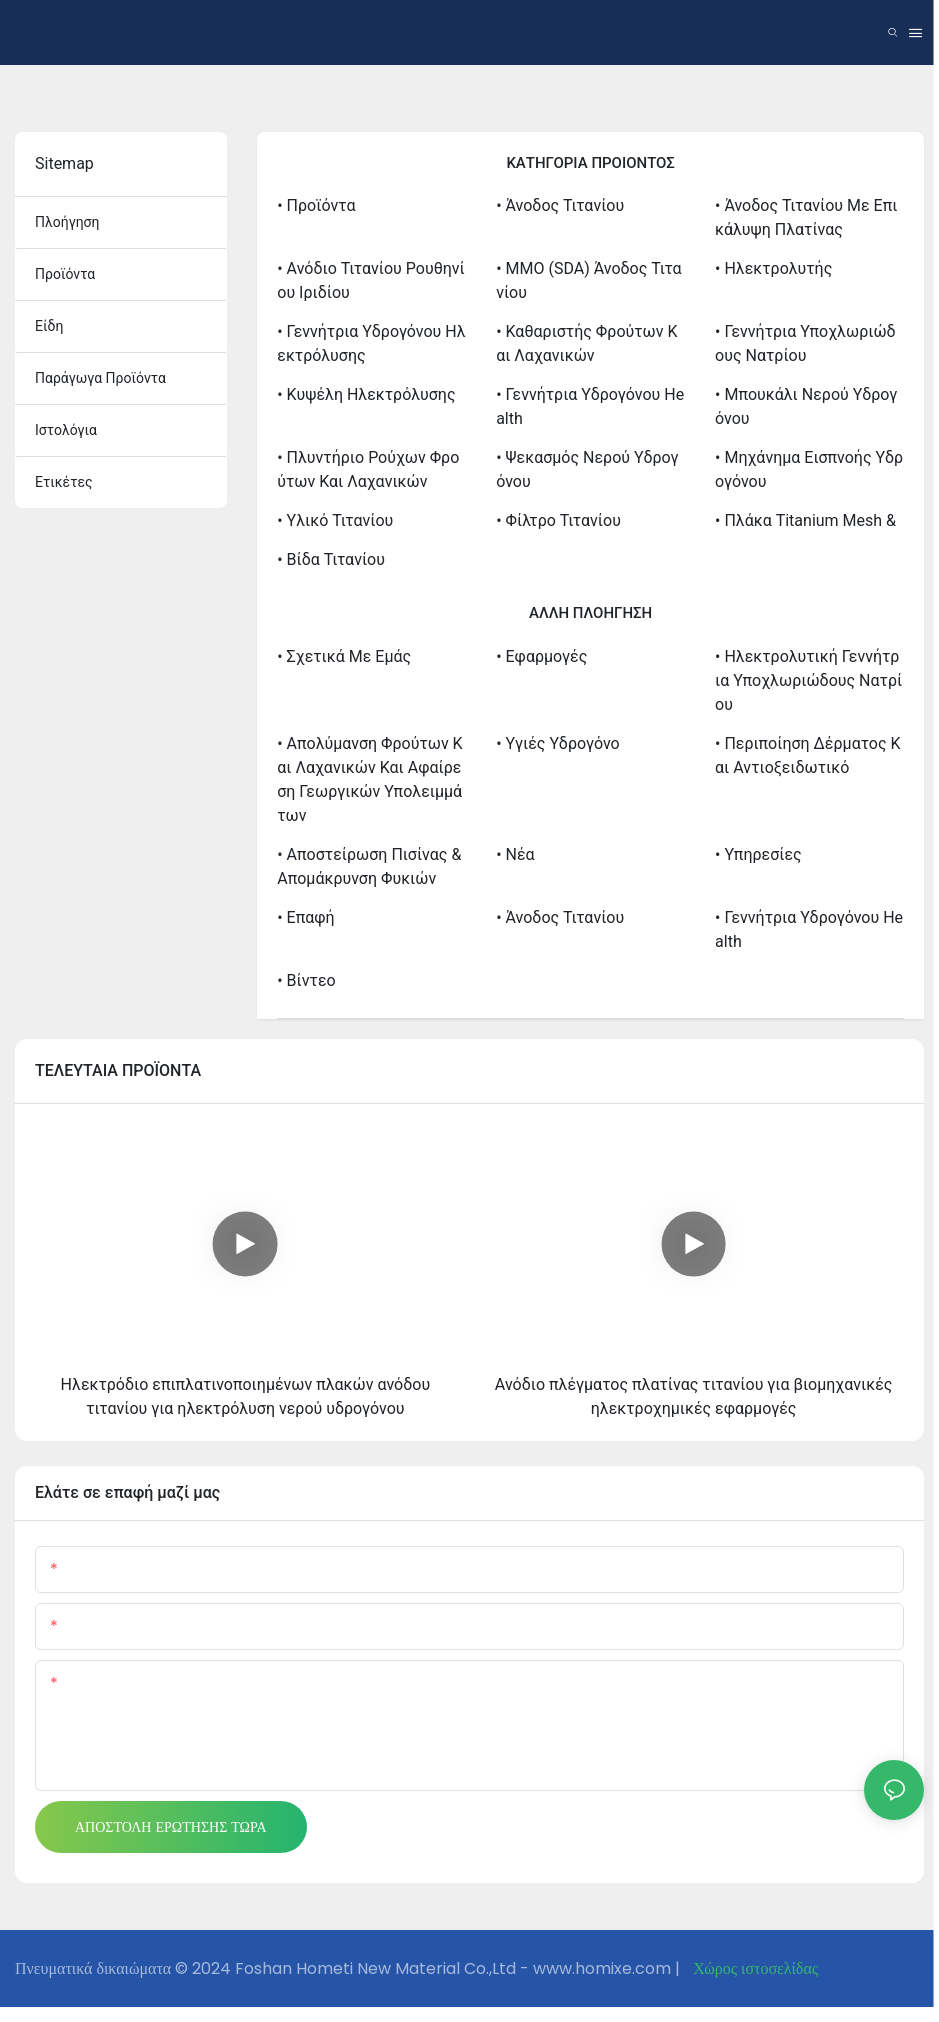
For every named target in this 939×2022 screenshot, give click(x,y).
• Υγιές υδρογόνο (558, 743)
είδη (49, 326)
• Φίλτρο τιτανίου (558, 520)
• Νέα (515, 854)
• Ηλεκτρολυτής (773, 268)
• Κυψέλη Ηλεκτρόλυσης (366, 394)
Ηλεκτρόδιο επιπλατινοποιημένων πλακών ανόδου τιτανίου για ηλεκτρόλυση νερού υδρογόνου (246, 1396)
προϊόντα (65, 274)
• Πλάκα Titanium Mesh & (805, 520)
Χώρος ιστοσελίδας (753, 1968)
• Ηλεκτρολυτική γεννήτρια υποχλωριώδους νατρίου (808, 680)
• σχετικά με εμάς (344, 656)
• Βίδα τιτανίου (331, 559)
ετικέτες (64, 482)
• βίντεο (306, 980)
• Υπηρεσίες (758, 854)
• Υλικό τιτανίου (335, 520)
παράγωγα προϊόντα (100, 378)
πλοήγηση (67, 222)
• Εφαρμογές (541, 656)
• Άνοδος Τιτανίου (560, 205)
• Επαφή (305, 917)
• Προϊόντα (316, 205)
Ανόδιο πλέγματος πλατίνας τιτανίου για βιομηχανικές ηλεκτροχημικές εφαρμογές (694, 1396)
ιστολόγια (66, 430)
